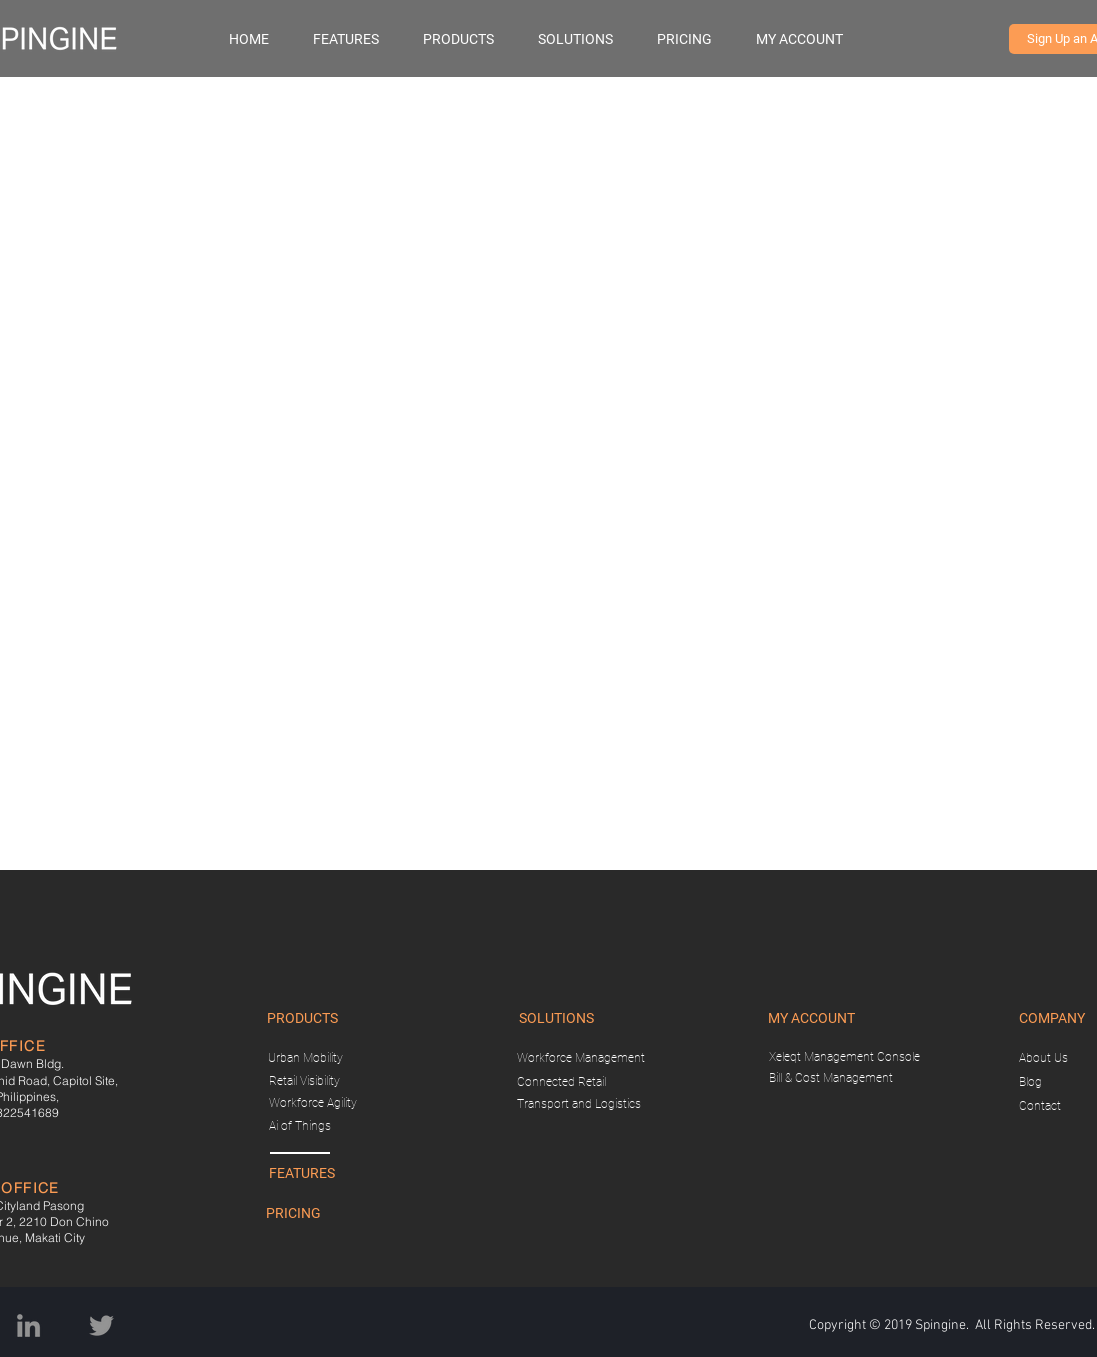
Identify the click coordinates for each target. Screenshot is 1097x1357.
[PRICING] (294, 1214)
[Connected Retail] (562, 1082)
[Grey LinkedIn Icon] (28, 1325)
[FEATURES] (302, 1174)
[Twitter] (101, 1325)
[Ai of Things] (300, 1126)
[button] (470, 39)
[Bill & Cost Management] (831, 1078)
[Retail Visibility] (305, 1081)
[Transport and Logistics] (579, 1104)
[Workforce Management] (581, 1058)
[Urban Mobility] (306, 1058)
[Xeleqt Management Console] (844, 1057)
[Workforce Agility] (313, 1103)
